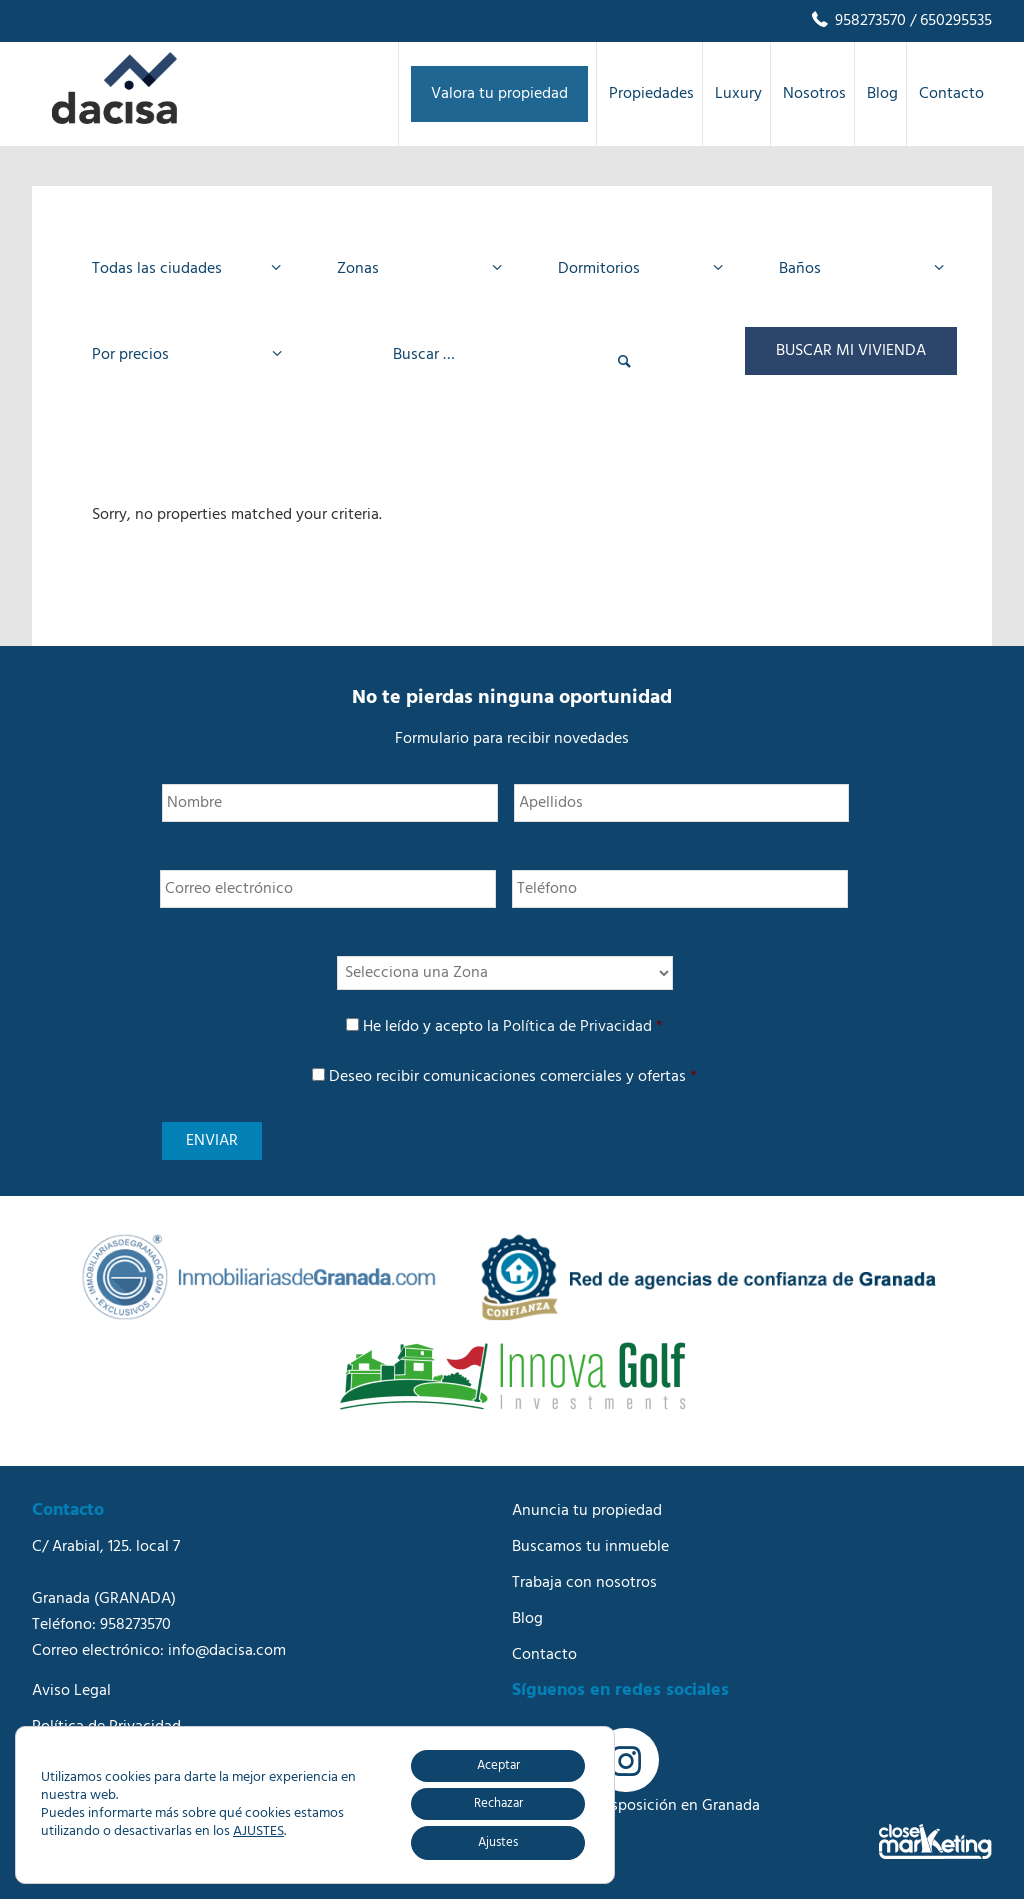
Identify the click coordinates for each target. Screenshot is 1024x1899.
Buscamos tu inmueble (590, 1547)
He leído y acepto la (513, 1027)
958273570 (857, 21)
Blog (527, 1619)
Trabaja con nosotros (584, 1583)
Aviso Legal (71, 1691)
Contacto (544, 1655)
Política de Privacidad (577, 1027)
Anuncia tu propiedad (587, 1511)
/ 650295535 (949, 21)
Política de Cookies (98, 1763)
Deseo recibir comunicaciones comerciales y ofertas (513, 1077)
